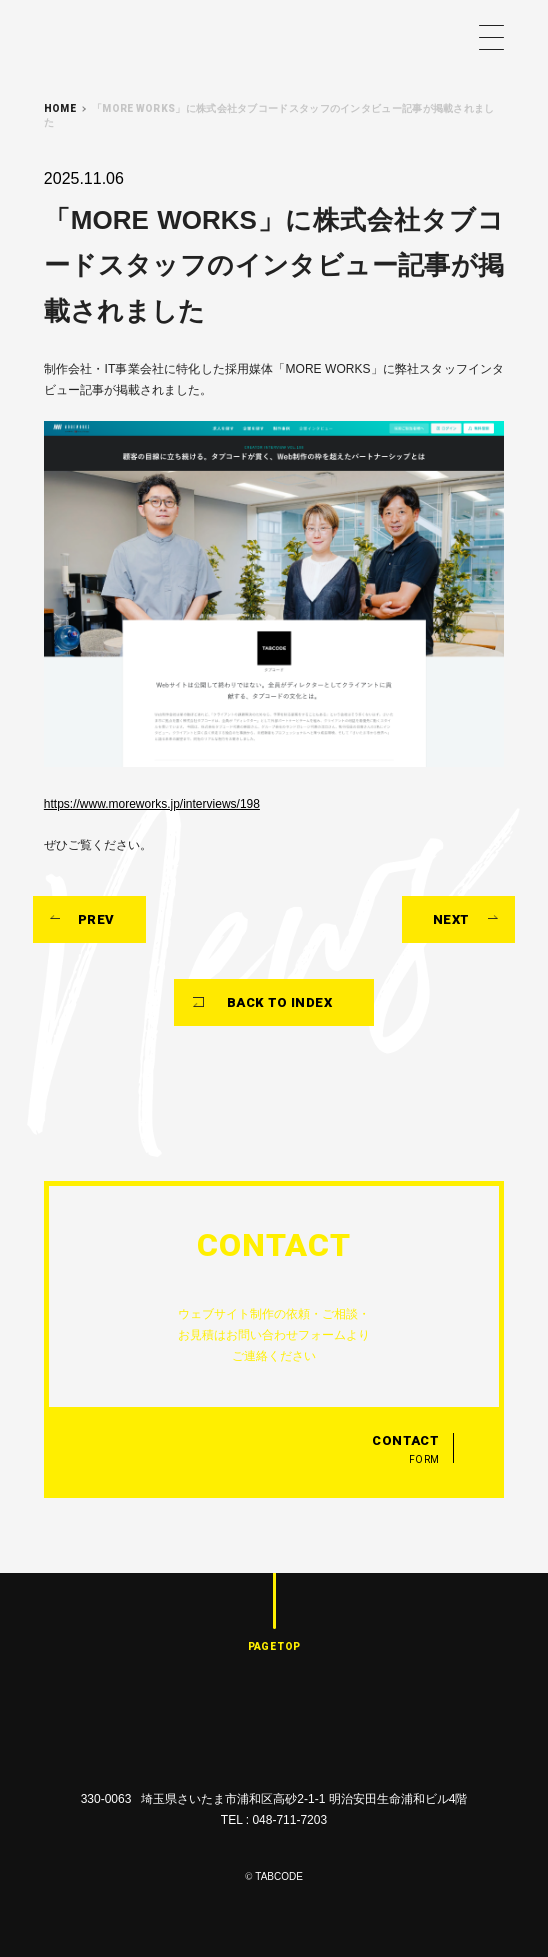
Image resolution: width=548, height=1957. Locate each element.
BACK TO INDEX (279, 1002)
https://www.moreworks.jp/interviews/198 (152, 804)
